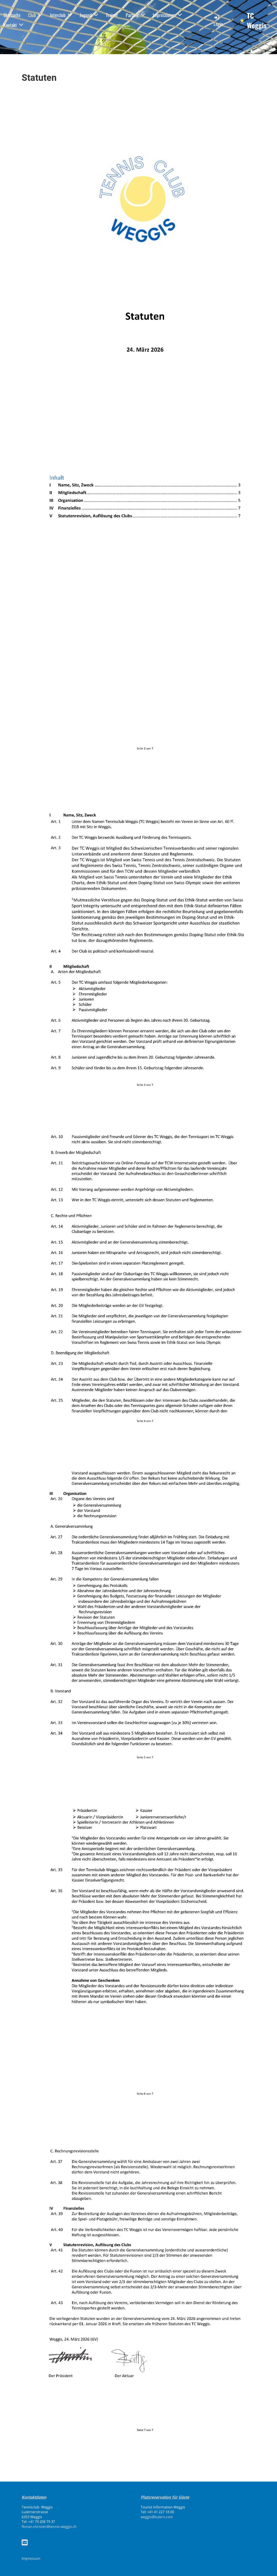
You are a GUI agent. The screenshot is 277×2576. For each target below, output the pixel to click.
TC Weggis (257, 20)
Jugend (89, 14)
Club (35, 14)
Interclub (61, 14)
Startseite (11, 14)
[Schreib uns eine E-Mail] (25, 2542)
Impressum (31, 2558)
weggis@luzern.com (157, 2516)
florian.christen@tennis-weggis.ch (49, 2526)
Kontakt (13, 24)
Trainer (112, 14)
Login (218, 21)
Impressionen (167, 14)
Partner (135, 14)
